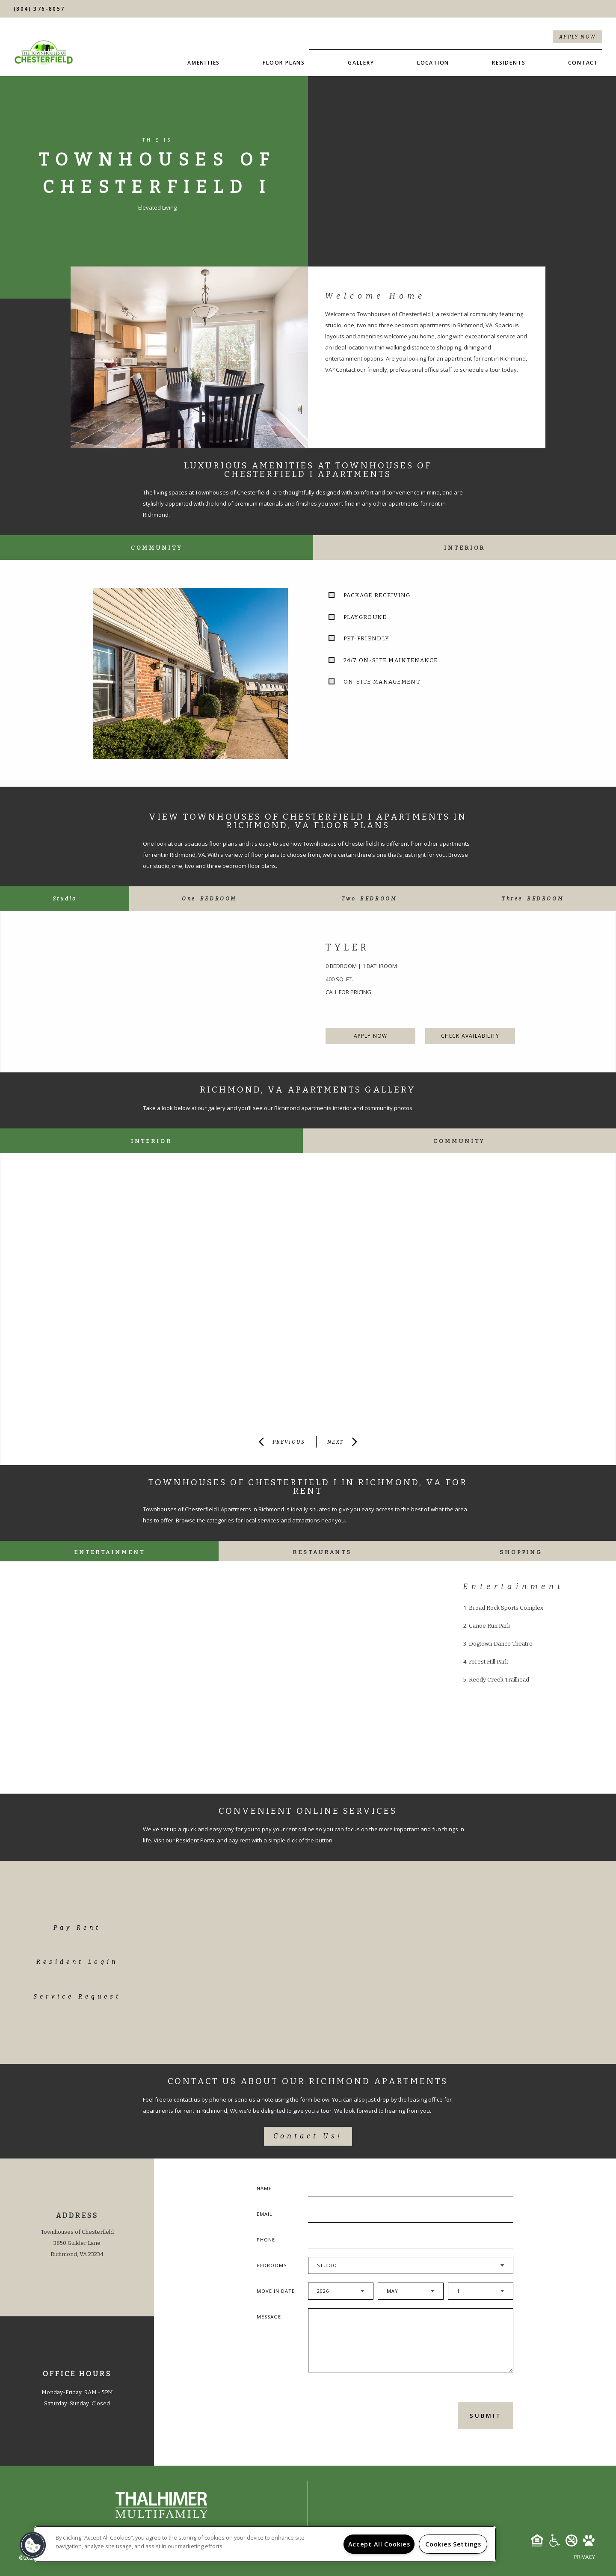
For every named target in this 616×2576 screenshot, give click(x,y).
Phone (266, 2239)
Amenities (203, 62)
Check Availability (470, 1035)
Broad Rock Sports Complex (506, 1608)
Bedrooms (272, 2265)
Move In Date (276, 2291)
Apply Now (577, 37)
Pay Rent (77, 1927)
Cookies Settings (453, 2544)
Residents (508, 62)
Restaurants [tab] (322, 1552)
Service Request (77, 1996)
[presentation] (354, 2415)
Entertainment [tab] (109, 1552)
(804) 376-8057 (39, 8)
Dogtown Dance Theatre (501, 1643)
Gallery (361, 62)
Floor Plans (284, 62)
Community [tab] (157, 548)
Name (264, 2188)
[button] (33, 2545)
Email (264, 2214)
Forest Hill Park (488, 1661)
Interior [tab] (464, 548)
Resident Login (77, 1962)
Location (433, 62)
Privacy (584, 2557)
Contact (583, 62)
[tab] (64, 898)
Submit (486, 2415)
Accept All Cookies (379, 2544)
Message (269, 2316)
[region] (265, 2544)
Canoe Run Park (489, 1626)
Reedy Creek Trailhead (499, 1679)
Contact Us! (308, 2136)
